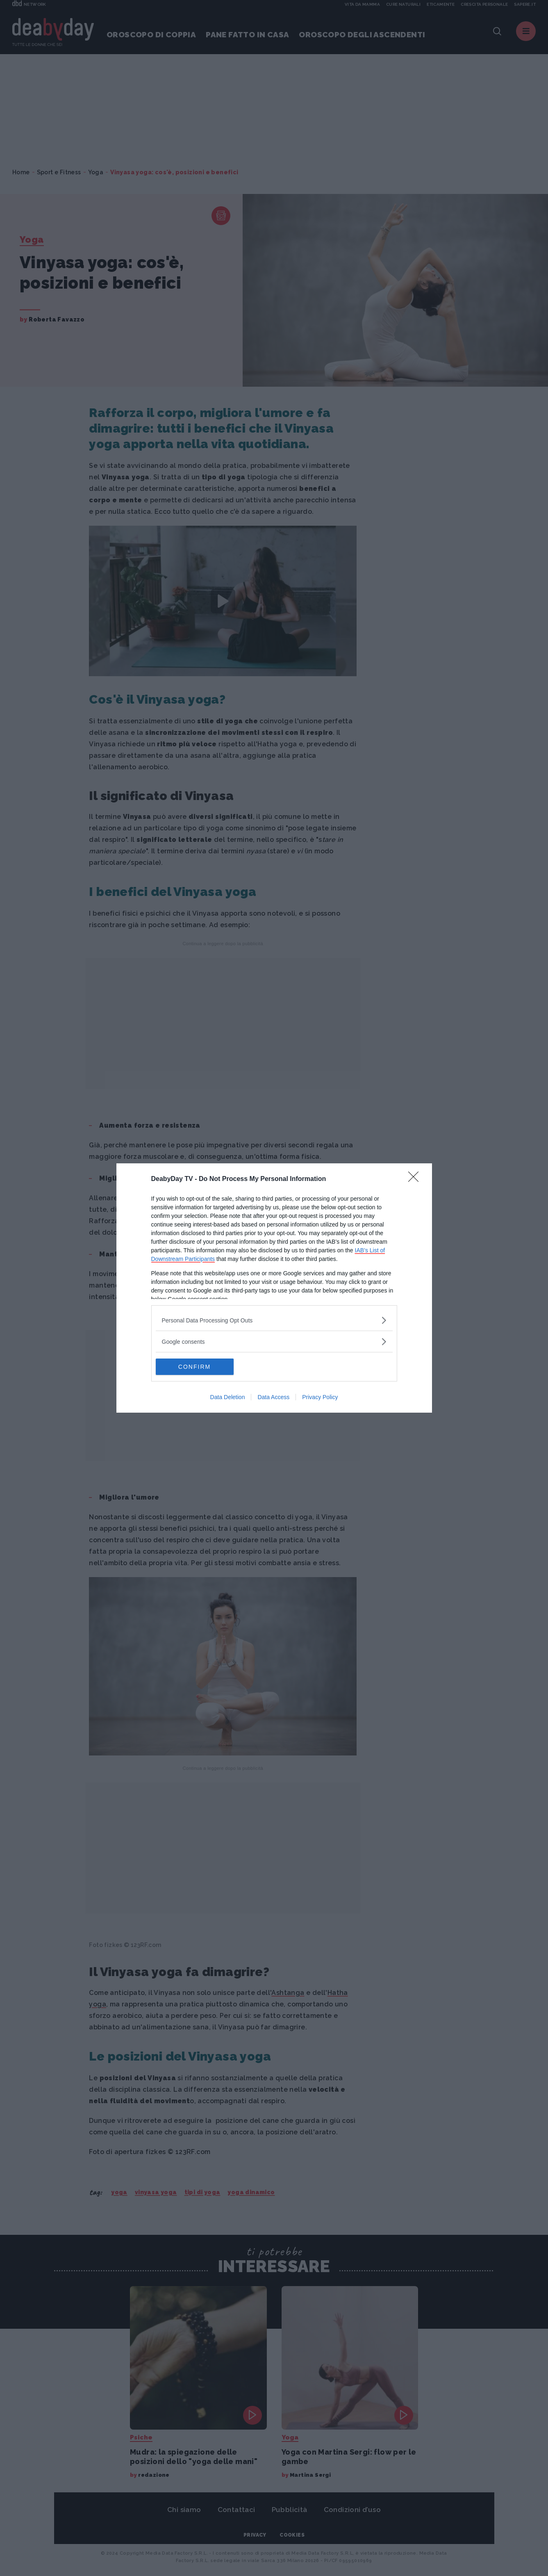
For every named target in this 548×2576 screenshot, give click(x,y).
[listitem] (274, 1320)
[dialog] (274, 1288)
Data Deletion (227, 1397)
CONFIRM (194, 1366)
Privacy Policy (320, 1397)
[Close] (416, 1179)
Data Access (273, 1397)
